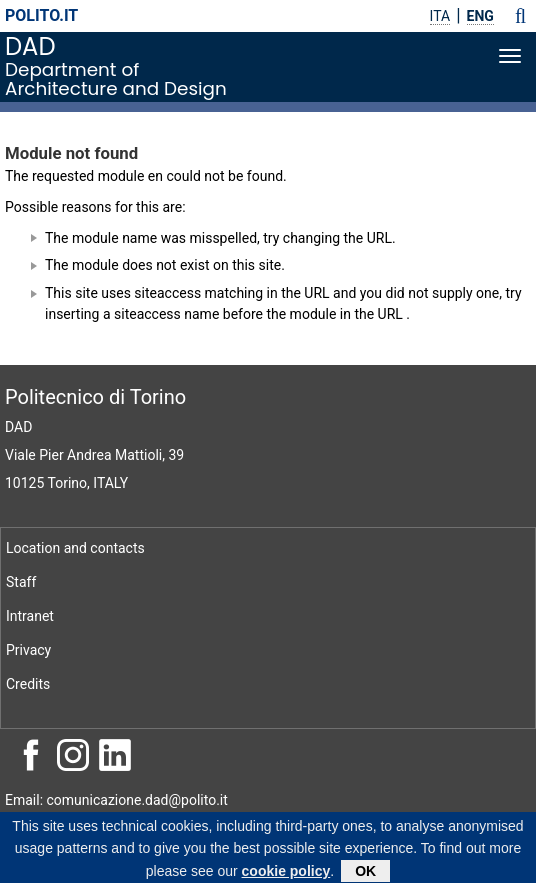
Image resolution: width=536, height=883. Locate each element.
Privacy (28, 650)
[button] (520, 16)
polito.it (41, 15)
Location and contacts (75, 548)
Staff (21, 582)
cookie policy (286, 874)
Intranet (30, 616)
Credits (28, 684)
